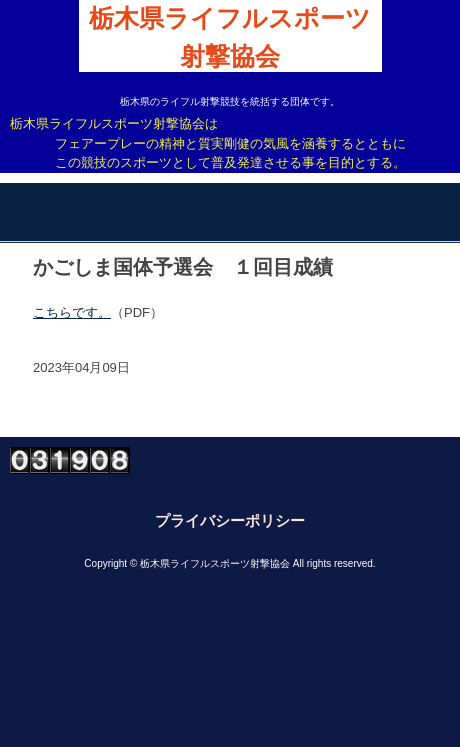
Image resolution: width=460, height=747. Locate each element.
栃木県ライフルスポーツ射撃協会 (230, 37)
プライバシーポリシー (230, 520)
